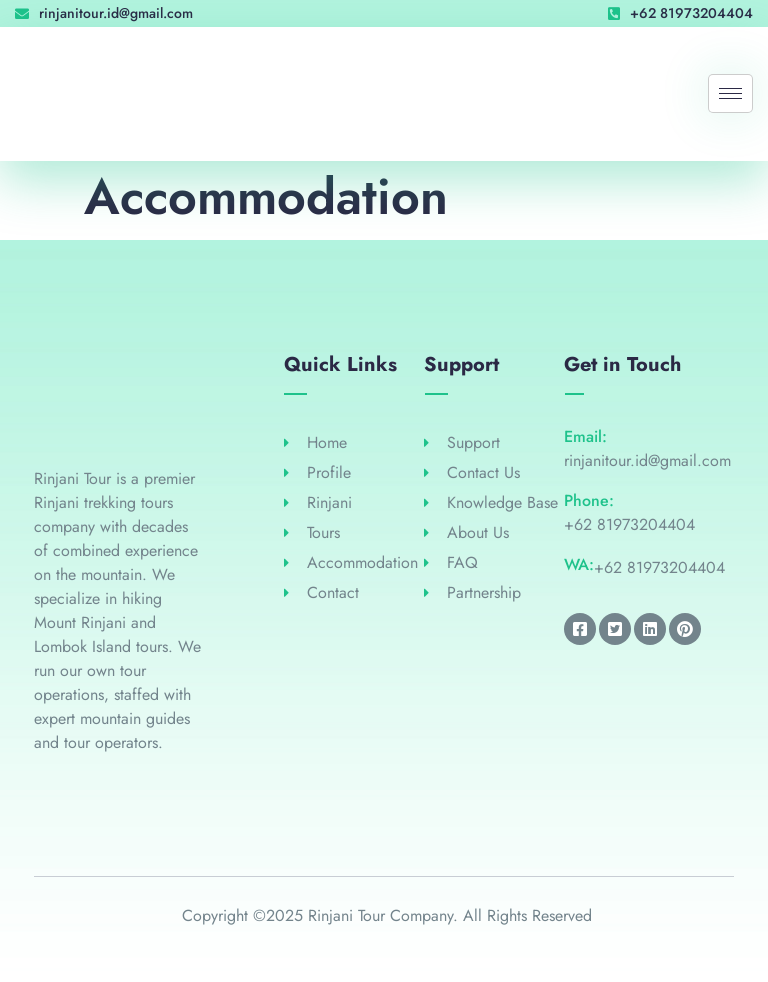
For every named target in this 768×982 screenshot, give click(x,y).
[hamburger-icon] (730, 93)
